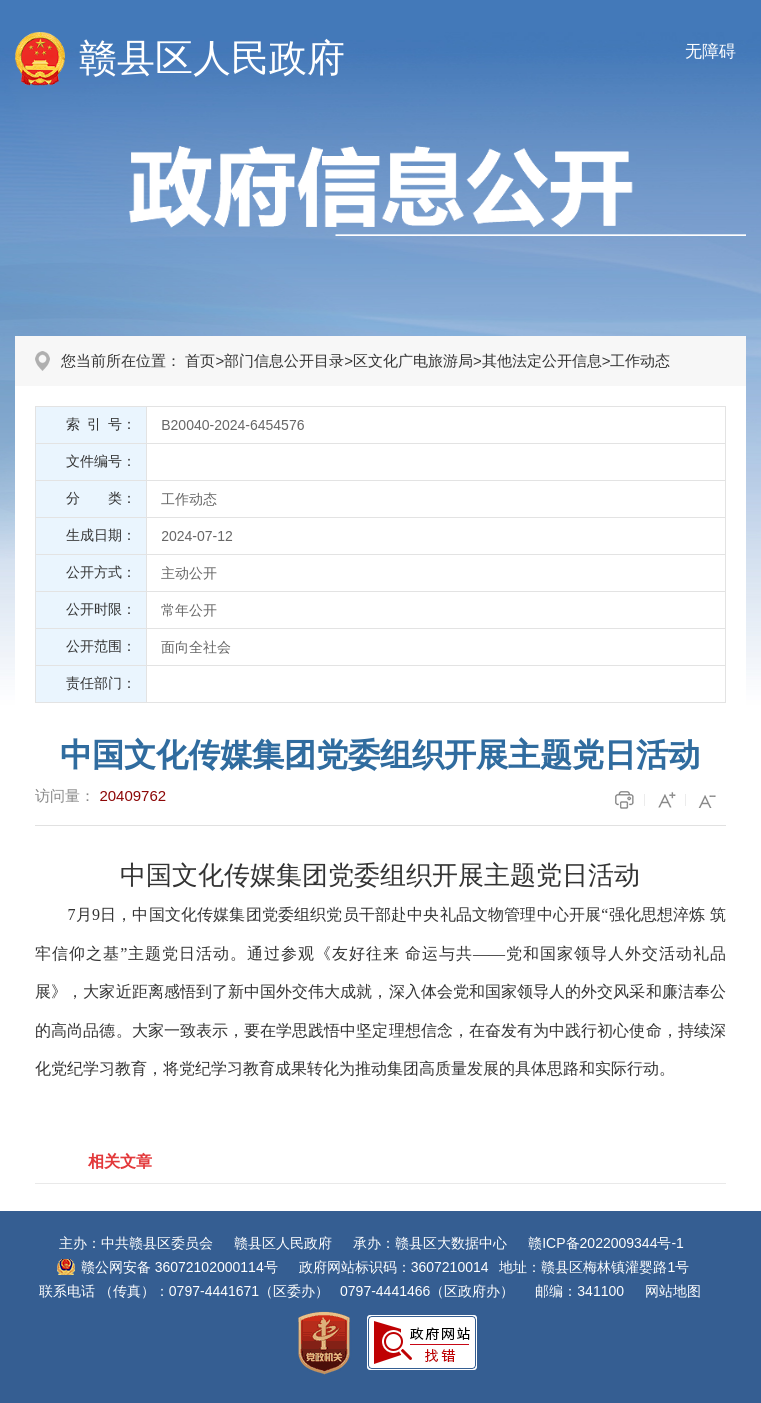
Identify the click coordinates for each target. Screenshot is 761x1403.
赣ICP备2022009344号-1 (606, 1243)
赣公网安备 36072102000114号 (179, 1267)
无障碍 (710, 51)
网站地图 (673, 1291)
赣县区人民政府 (212, 58)
